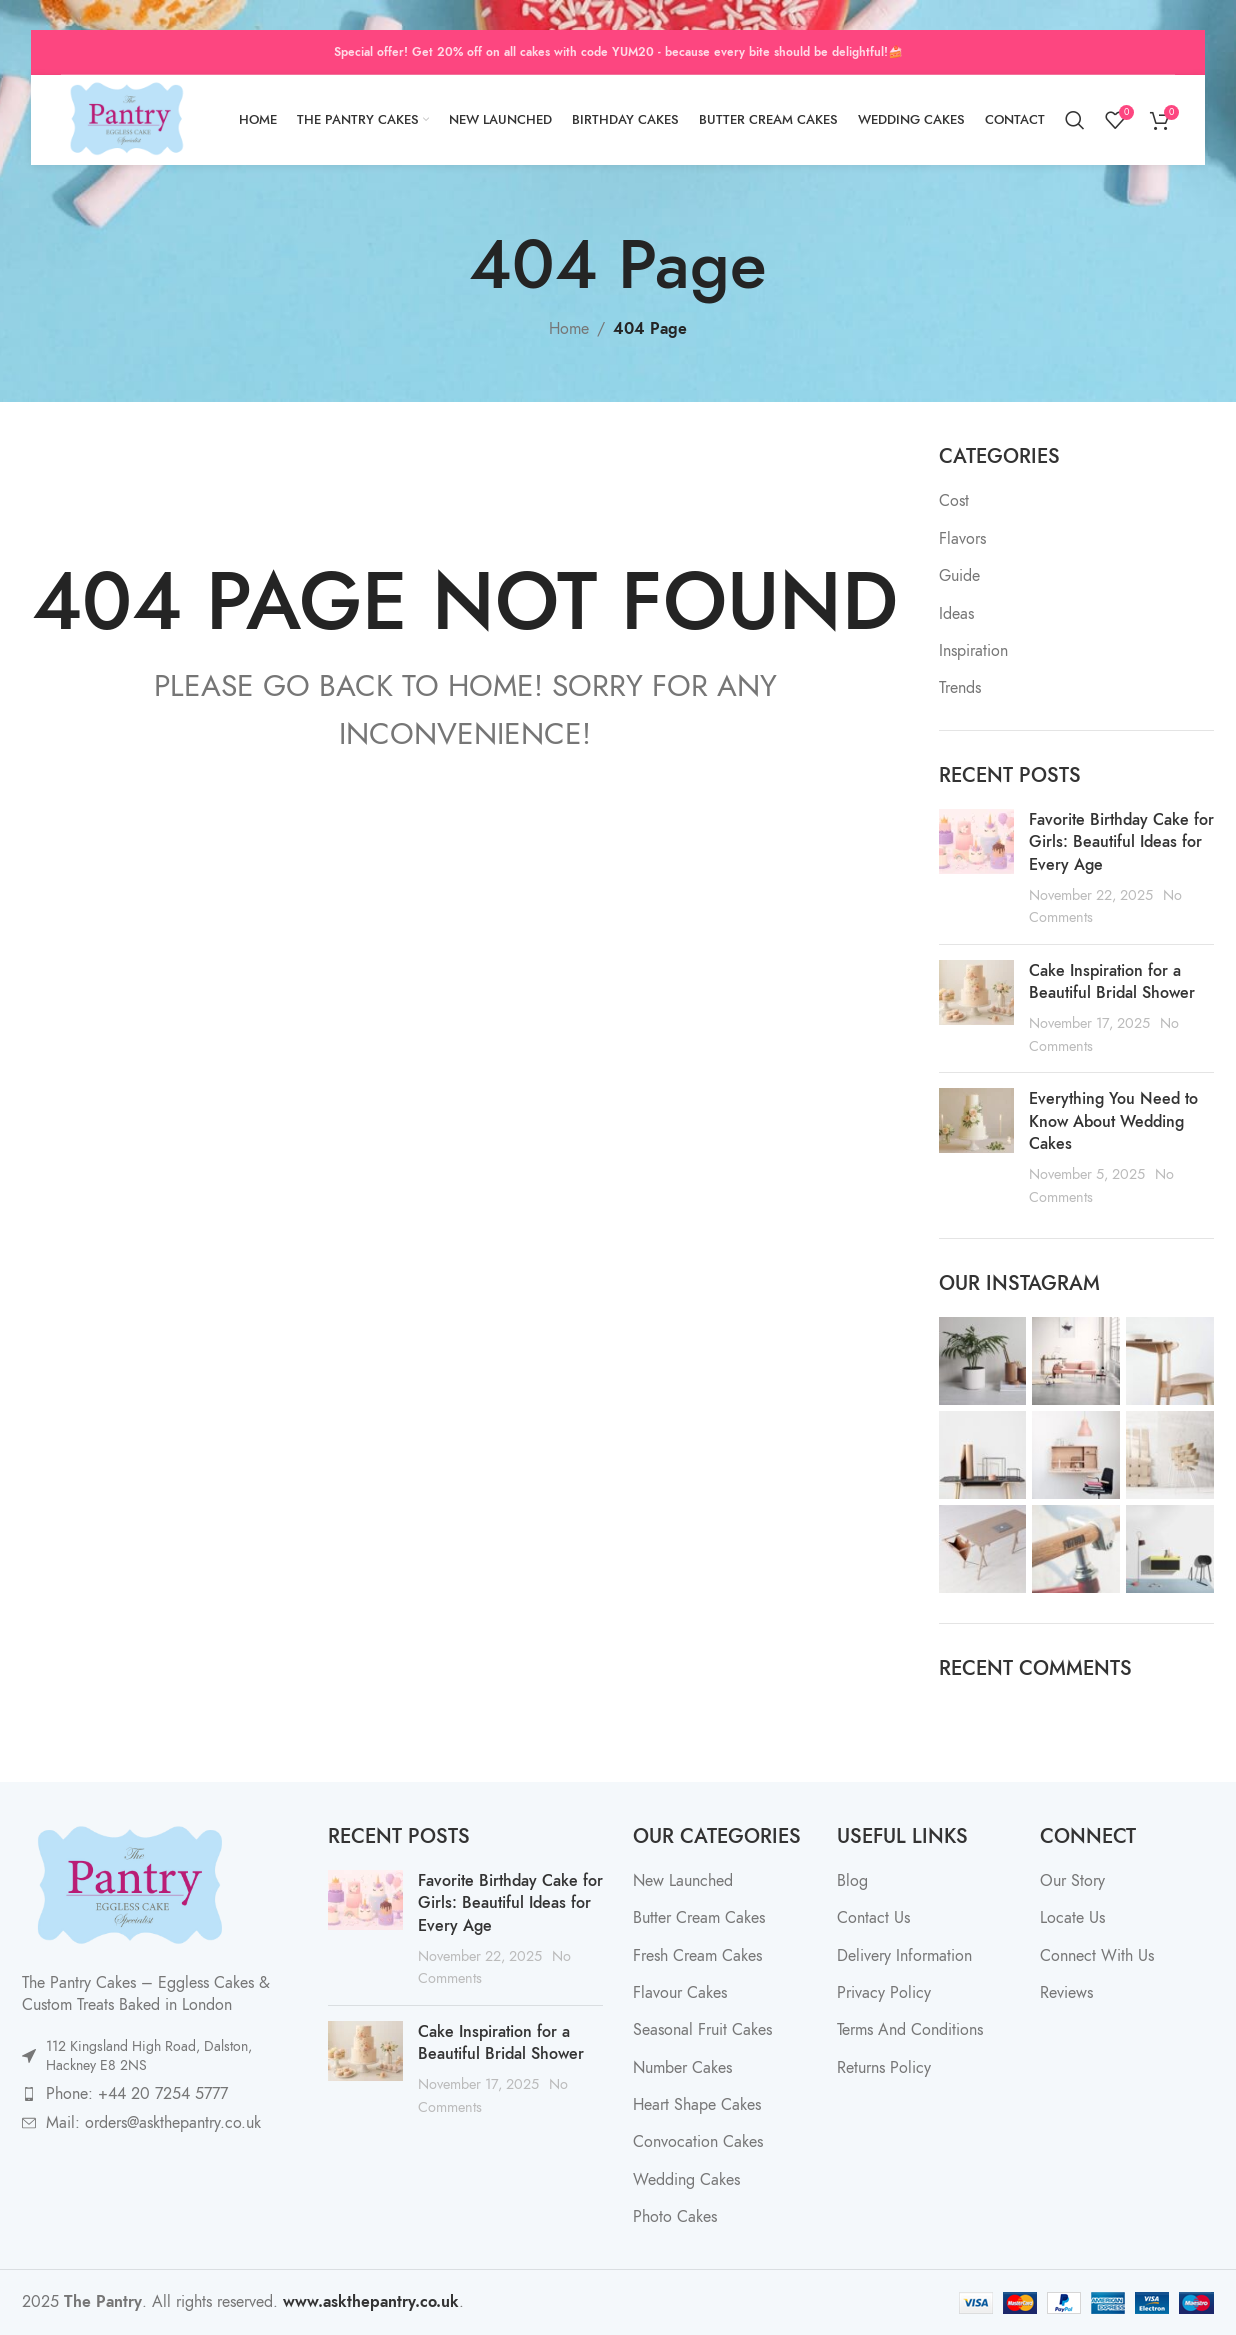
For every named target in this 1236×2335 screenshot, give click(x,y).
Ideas (956, 614)
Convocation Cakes (698, 2142)
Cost (954, 501)
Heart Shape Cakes (697, 2105)
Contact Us (873, 1918)
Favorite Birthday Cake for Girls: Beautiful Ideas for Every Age (1121, 842)
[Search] (1075, 120)
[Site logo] (125, 119)
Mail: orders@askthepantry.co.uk (153, 2123)
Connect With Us (1097, 1956)
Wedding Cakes (686, 2180)
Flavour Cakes (680, 1993)
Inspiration (973, 651)
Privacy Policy (884, 1993)
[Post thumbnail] (976, 869)
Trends (960, 688)
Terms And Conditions (910, 2030)
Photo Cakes (675, 2217)
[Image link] (127, 1885)
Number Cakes (682, 2068)
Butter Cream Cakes (699, 1918)
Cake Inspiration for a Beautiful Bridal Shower (1112, 982)
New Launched (683, 1881)
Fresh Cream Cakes (697, 1956)
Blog (852, 1881)
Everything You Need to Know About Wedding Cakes (1113, 1121)
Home (569, 329)
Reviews (1066, 1993)
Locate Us (1072, 1918)
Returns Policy (884, 2068)
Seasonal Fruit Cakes (702, 2030)
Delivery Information (904, 1956)
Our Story (1072, 1881)
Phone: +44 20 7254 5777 (137, 2094)
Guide (959, 576)
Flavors (962, 539)
